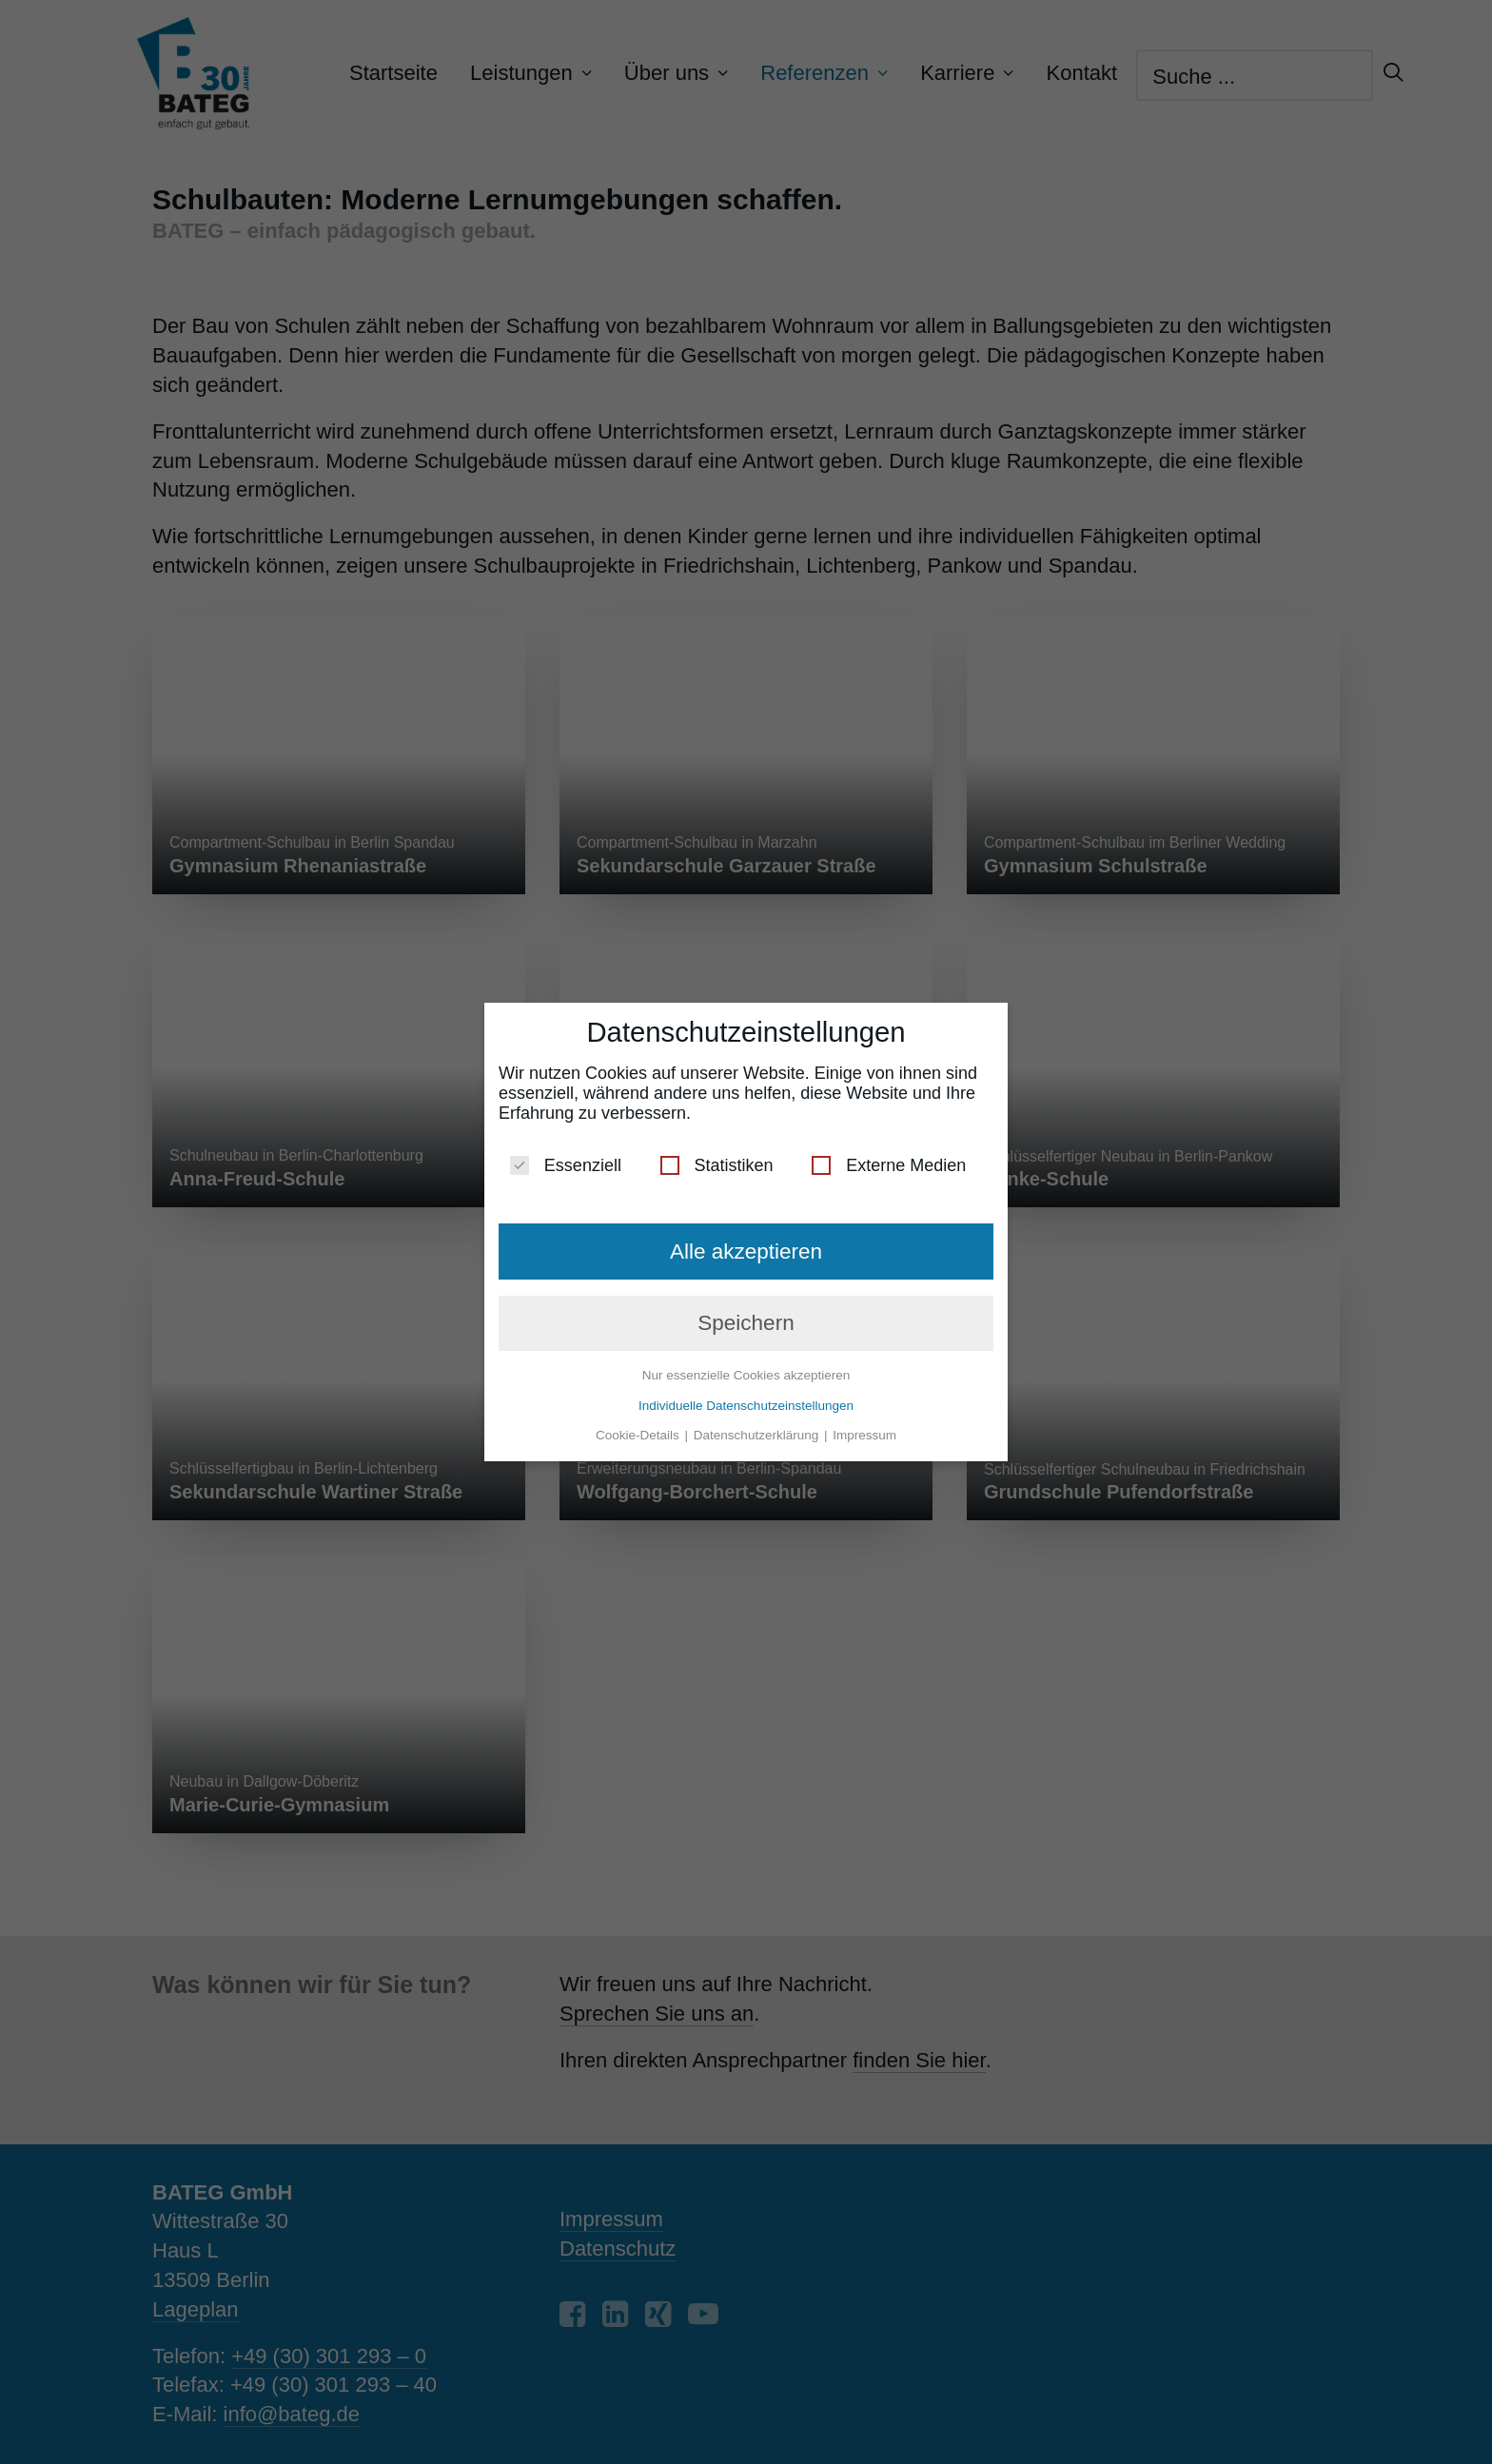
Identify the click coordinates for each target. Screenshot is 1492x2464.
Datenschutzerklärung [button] (758, 1435)
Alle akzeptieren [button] (746, 1251)
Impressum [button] (864, 1435)
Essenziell (565, 1166)
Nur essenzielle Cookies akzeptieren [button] (746, 1375)
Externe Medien (889, 1166)
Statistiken (717, 1166)
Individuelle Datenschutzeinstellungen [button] (746, 1405)
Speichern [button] (745, 1323)
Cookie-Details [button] (639, 1435)
